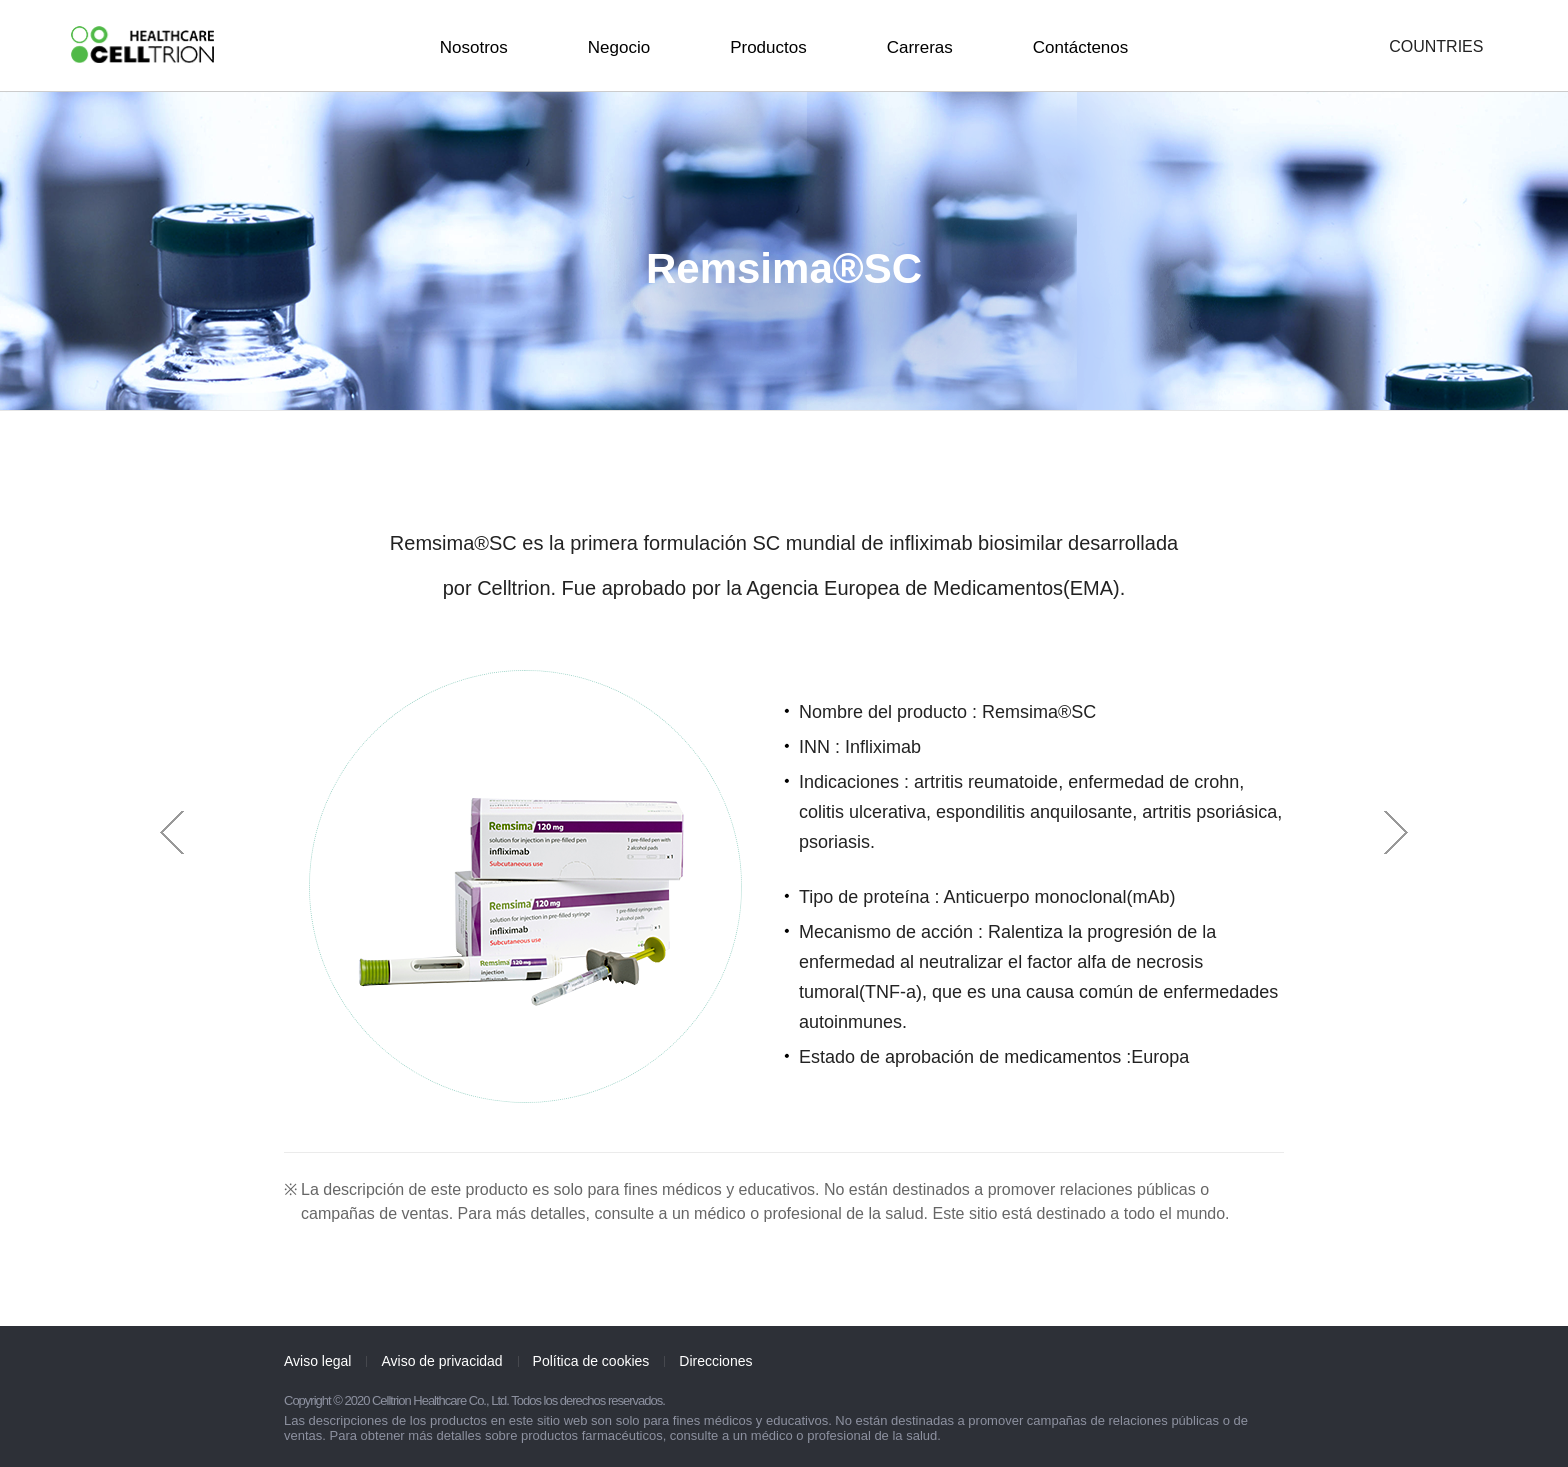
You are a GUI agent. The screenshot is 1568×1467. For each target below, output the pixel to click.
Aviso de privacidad (441, 1361)
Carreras (920, 47)
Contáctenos (1080, 47)
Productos (768, 47)
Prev (172, 832)
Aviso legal (317, 1361)
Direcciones (715, 1361)
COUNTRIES (1436, 47)
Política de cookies (591, 1361)
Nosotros (474, 47)
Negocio (619, 47)
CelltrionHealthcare (142, 44)
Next (1396, 832)
